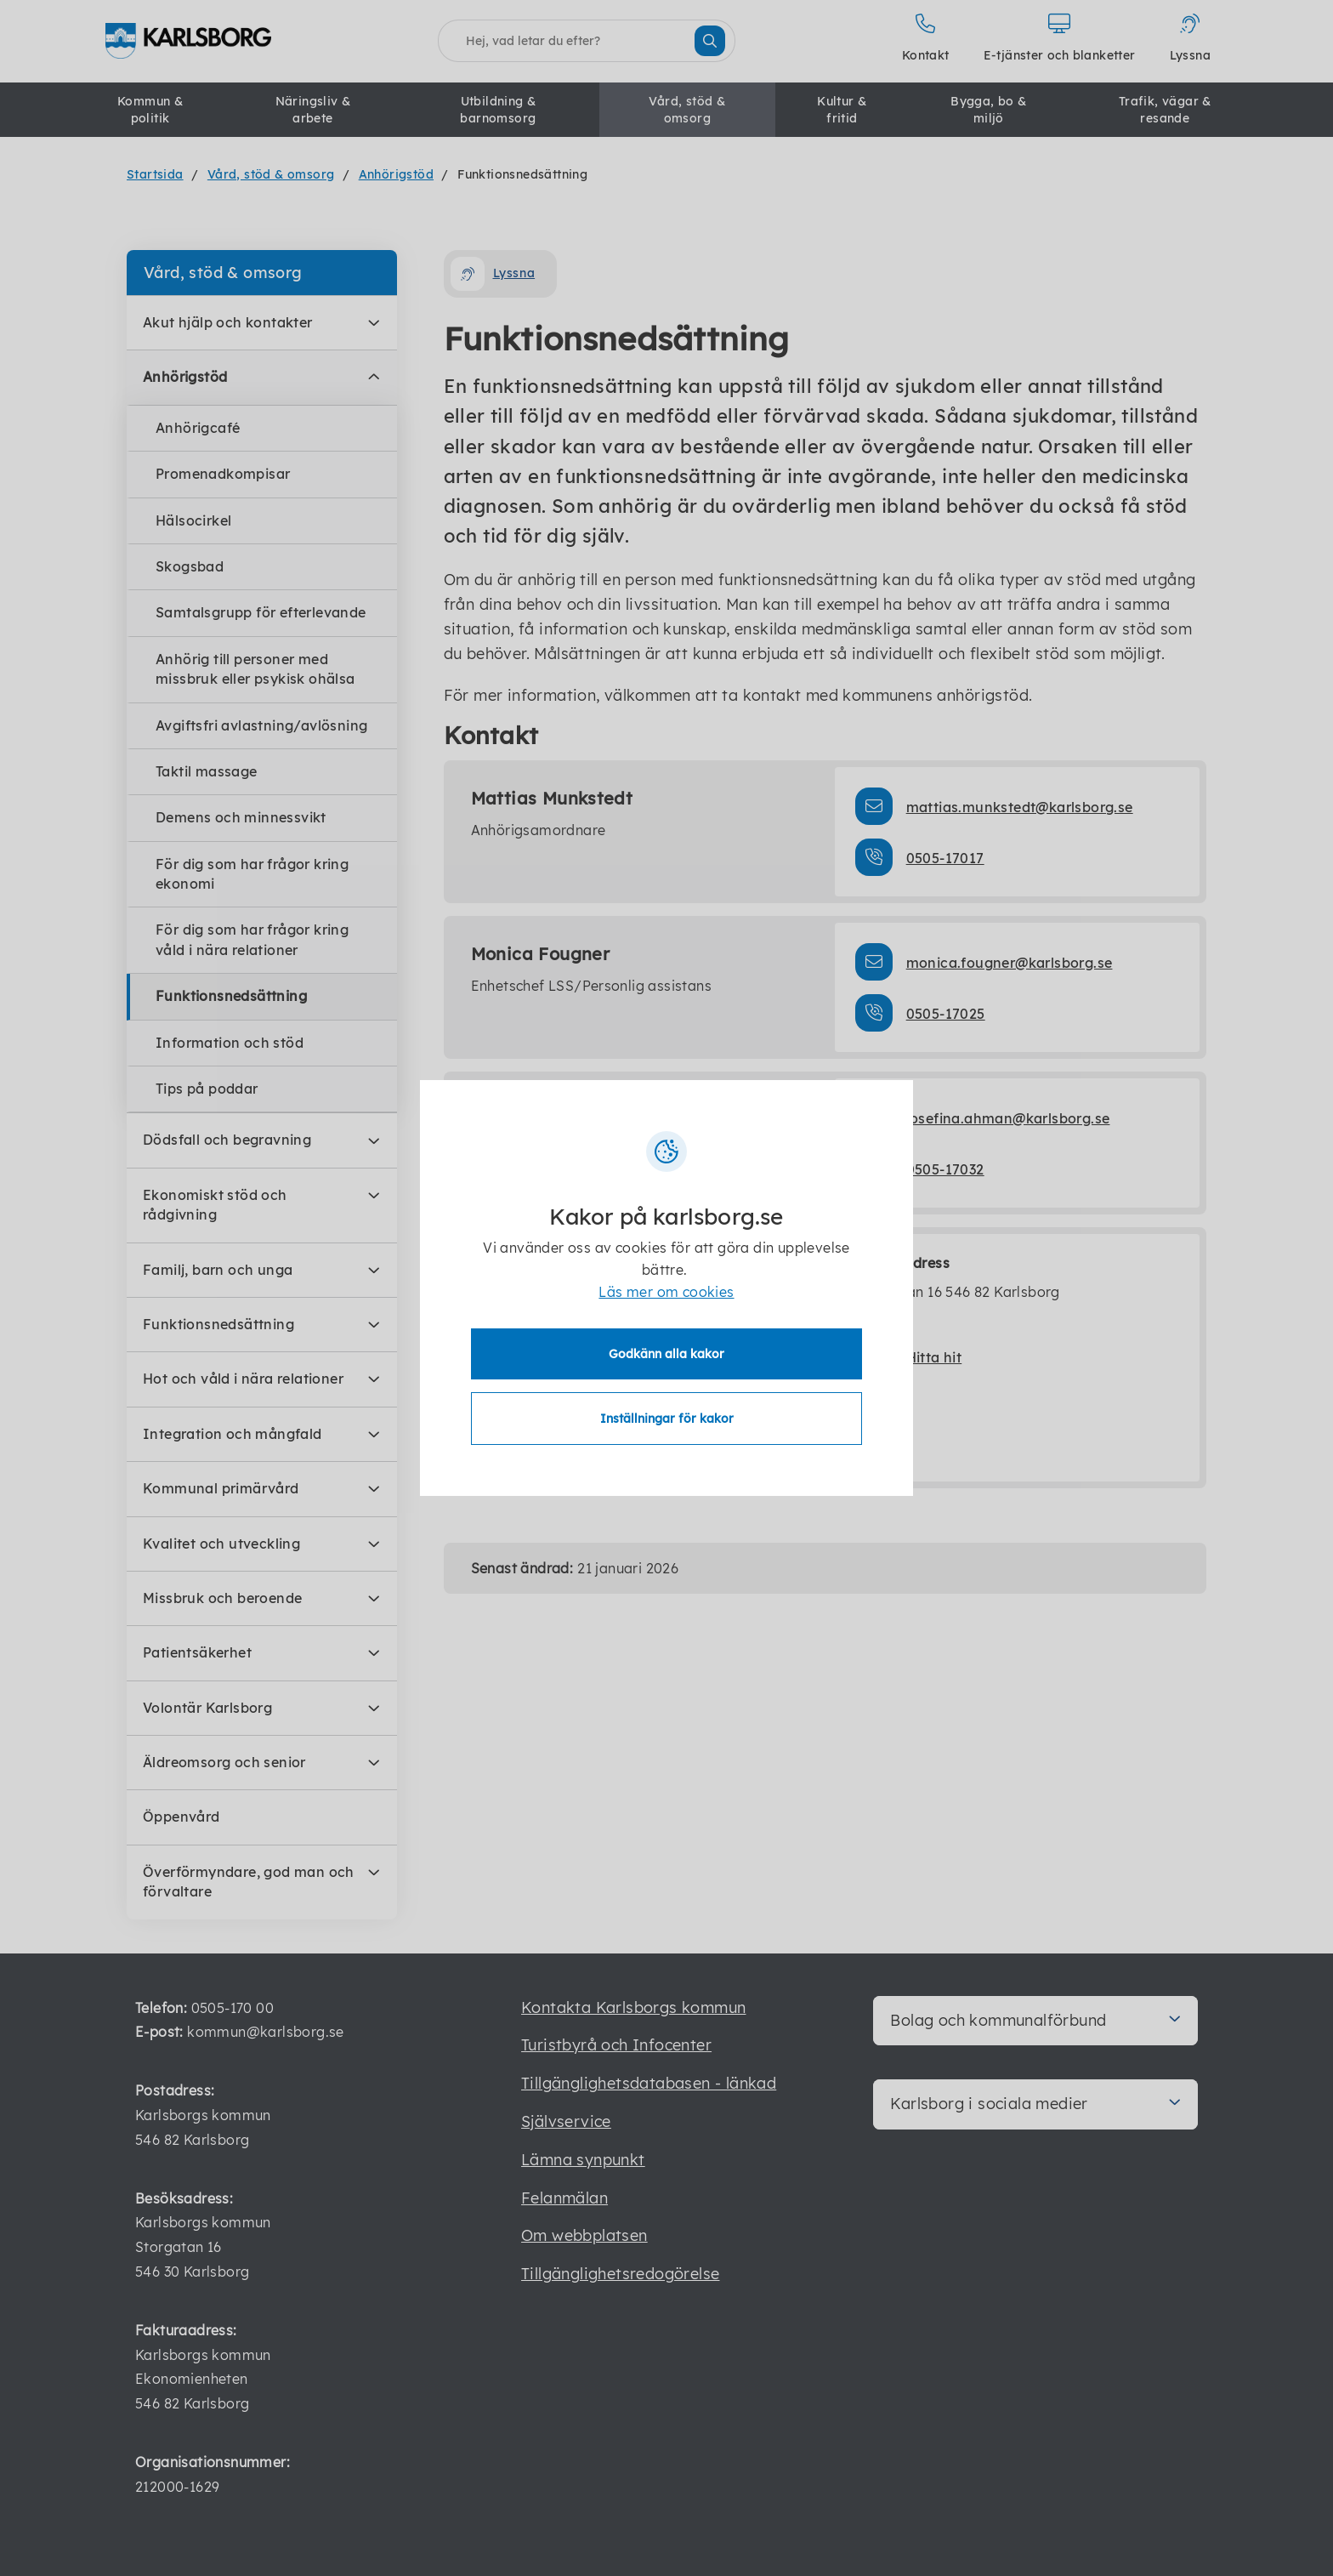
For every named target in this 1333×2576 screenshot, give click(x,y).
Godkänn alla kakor (666, 1354)
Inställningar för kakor (667, 1418)
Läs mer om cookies (666, 1291)
